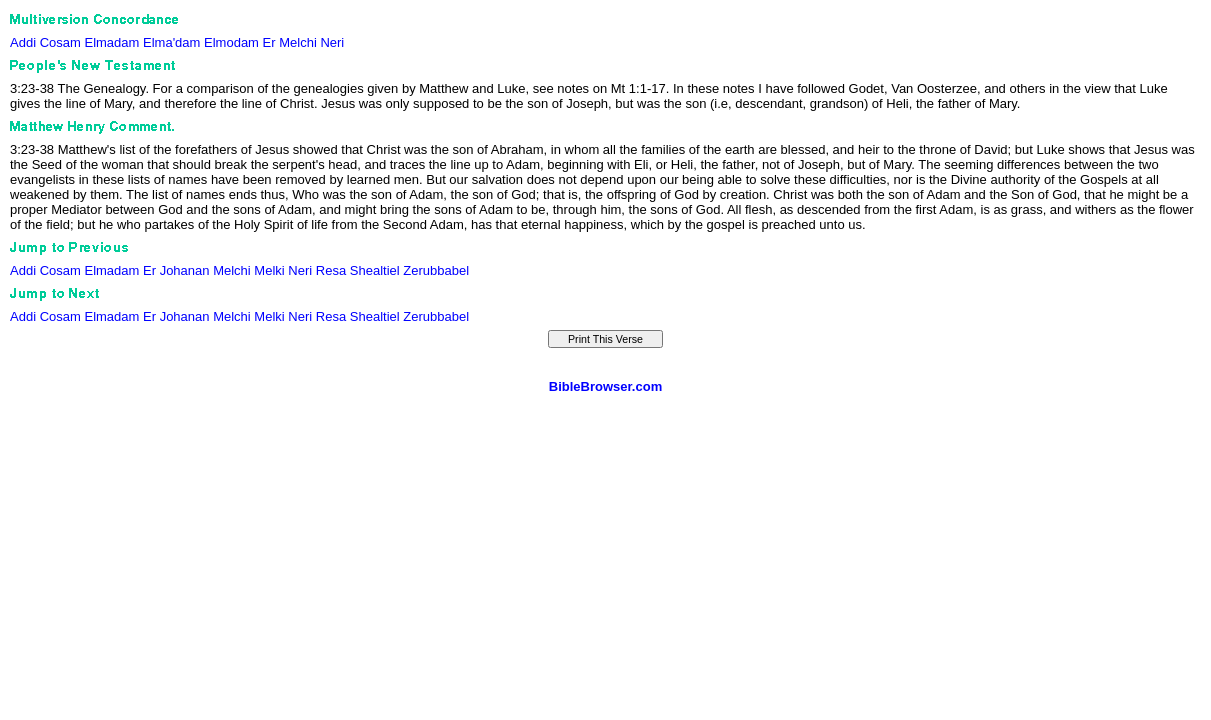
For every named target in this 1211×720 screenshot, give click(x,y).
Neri (332, 42)
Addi (23, 42)
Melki (269, 270)
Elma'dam (171, 42)
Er (269, 42)
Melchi (298, 42)
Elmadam (111, 42)
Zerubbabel (436, 270)
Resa (331, 270)
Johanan (185, 270)
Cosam (60, 42)
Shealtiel (375, 270)
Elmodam (231, 42)
